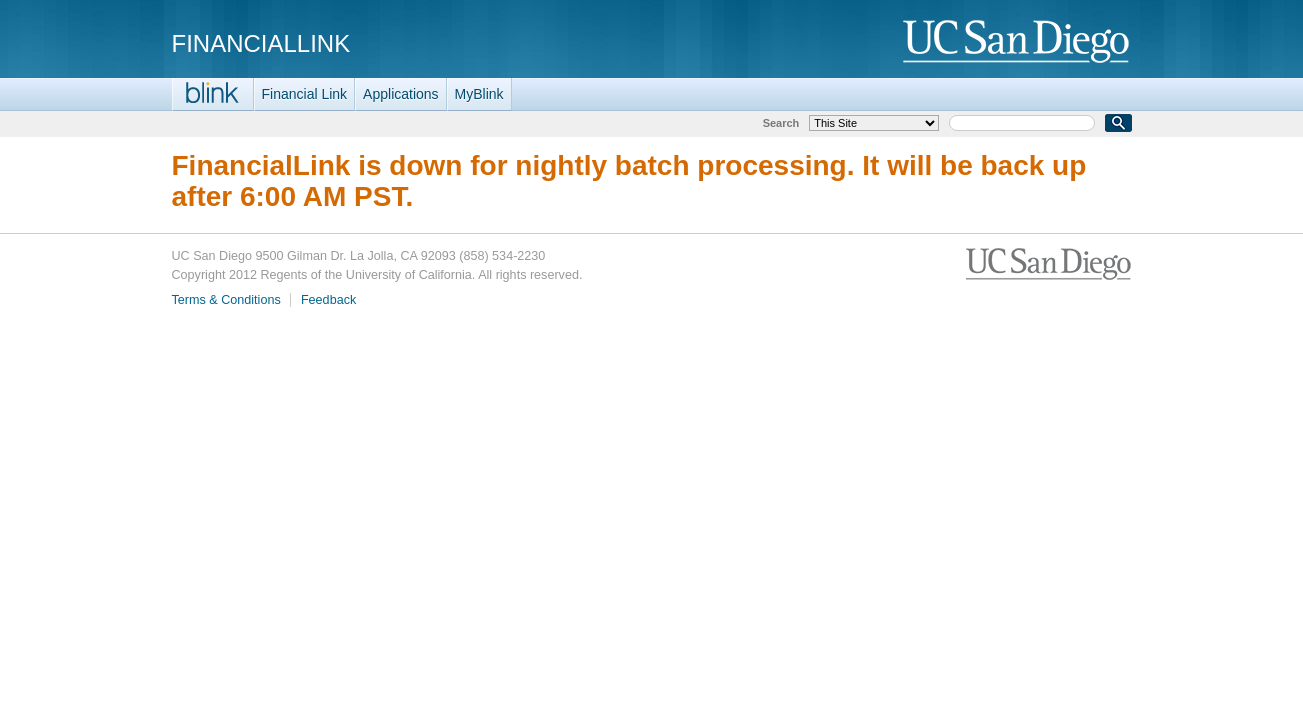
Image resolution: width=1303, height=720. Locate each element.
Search (781, 123)
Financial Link (305, 94)
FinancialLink (261, 43)
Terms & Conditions (226, 300)
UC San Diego (1017, 42)
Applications (401, 94)
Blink (213, 94)
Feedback (328, 300)
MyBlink (479, 94)
